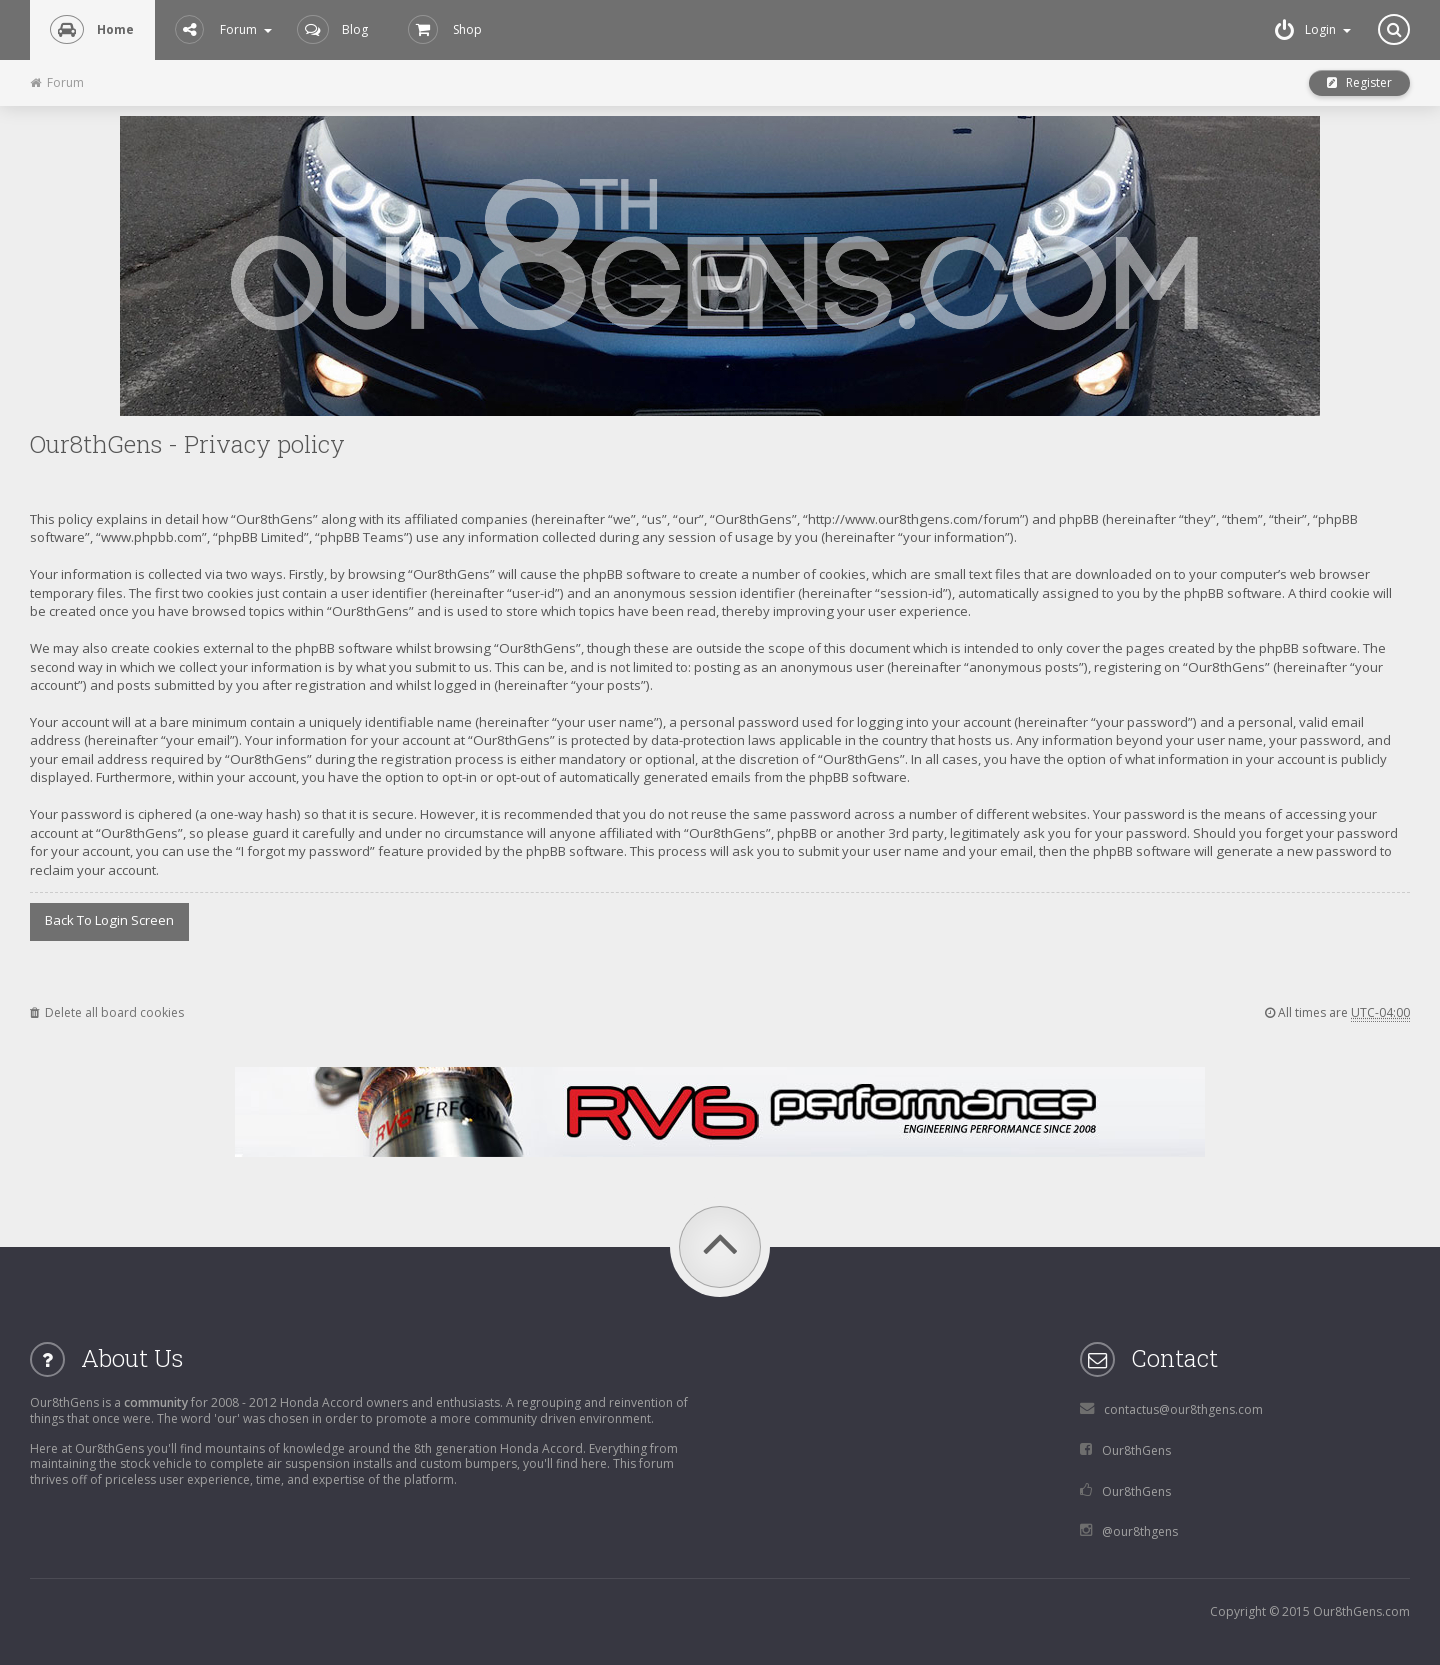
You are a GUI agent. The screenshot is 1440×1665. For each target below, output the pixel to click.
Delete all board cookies (107, 1012)
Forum (223, 30)
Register (1359, 82)
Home (92, 30)
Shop (445, 30)
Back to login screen (109, 920)
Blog (332, 30)
